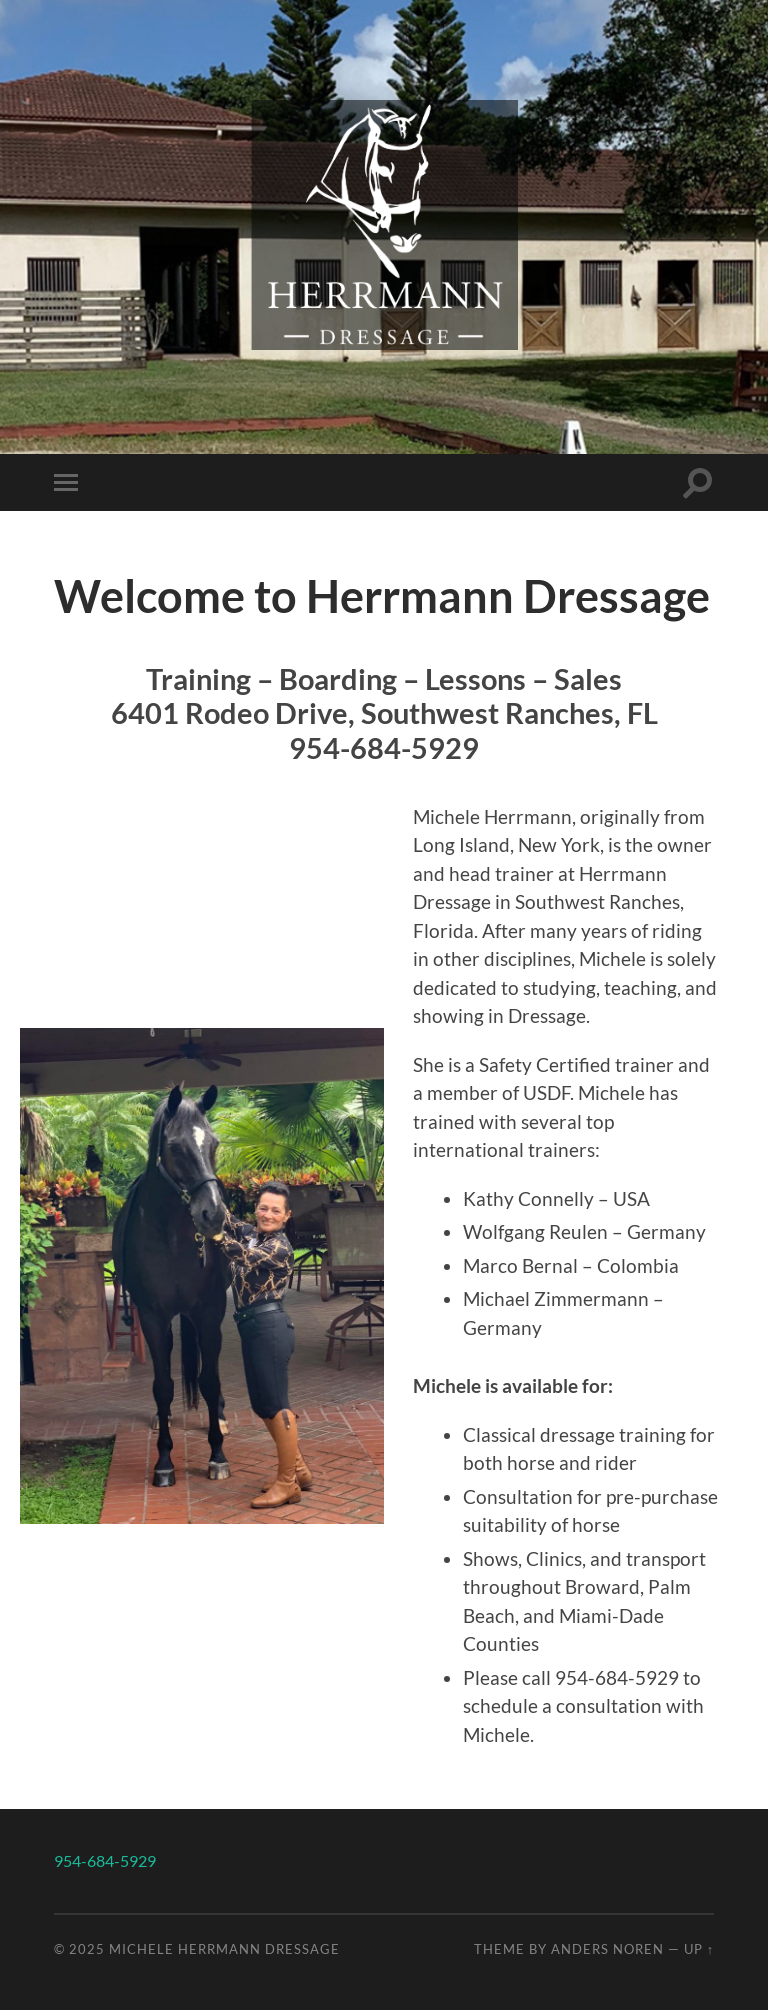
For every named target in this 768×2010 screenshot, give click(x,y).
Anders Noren (607, 1949)
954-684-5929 (105, 1860)
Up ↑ (699, 1949)
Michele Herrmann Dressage (224, 1949)
